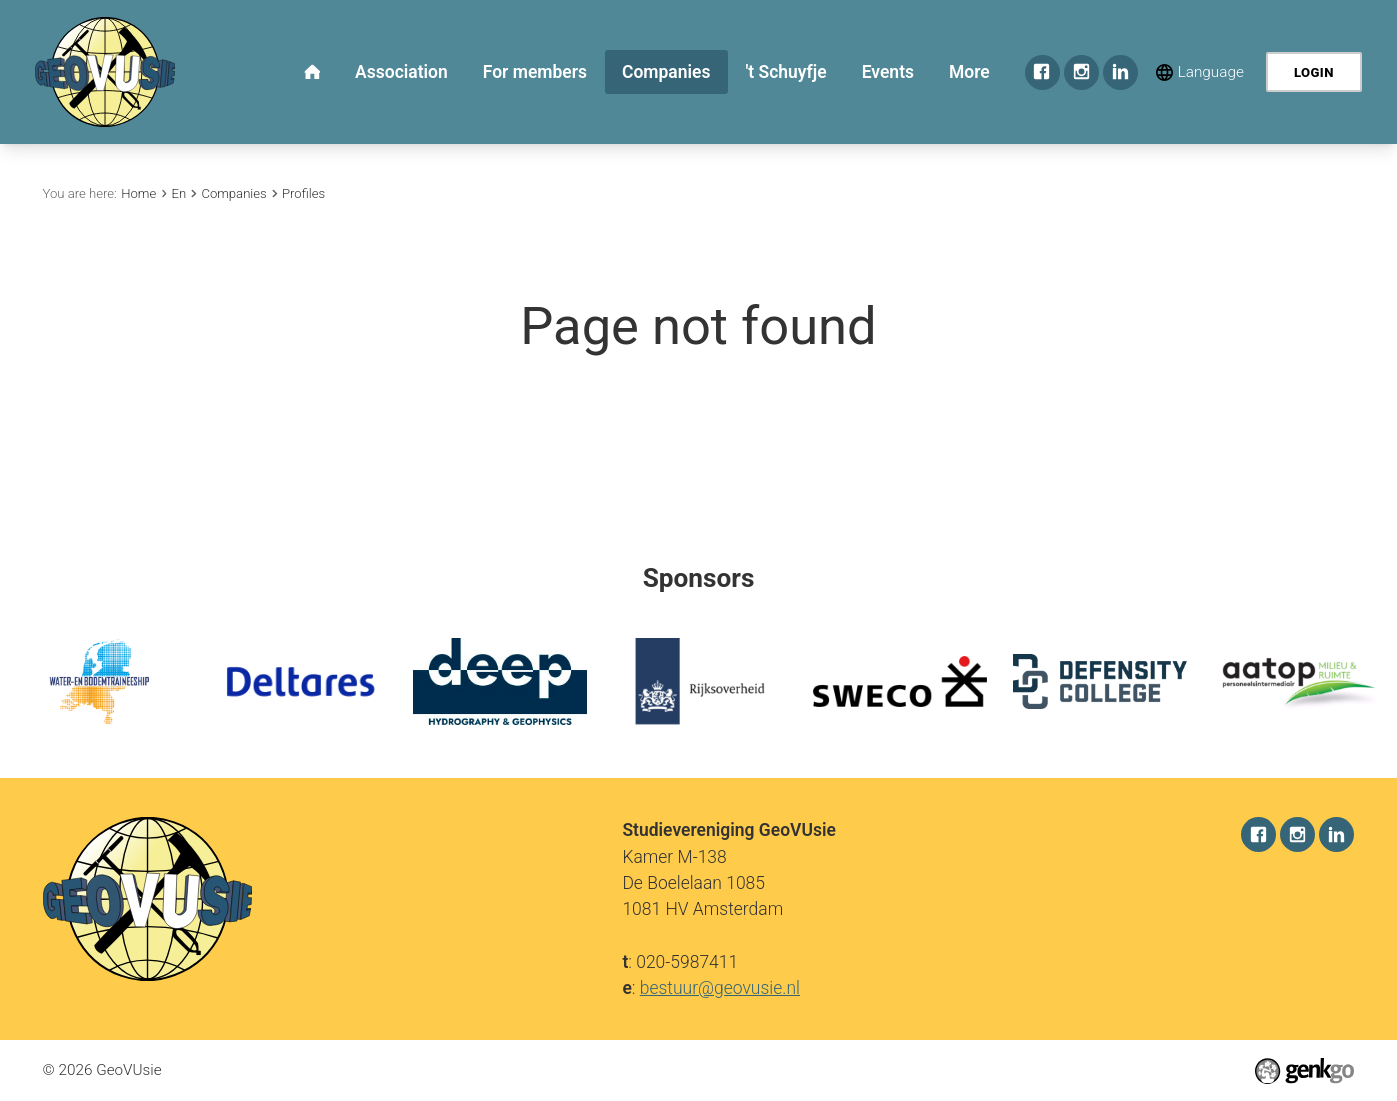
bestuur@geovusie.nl (720, 988)
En (178, 193)
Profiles (303, 193)
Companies (233, 193)
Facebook (1042, 72)
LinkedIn (1120, 72)
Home (138, 193)
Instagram (1081, 72)
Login (1314, 72)
